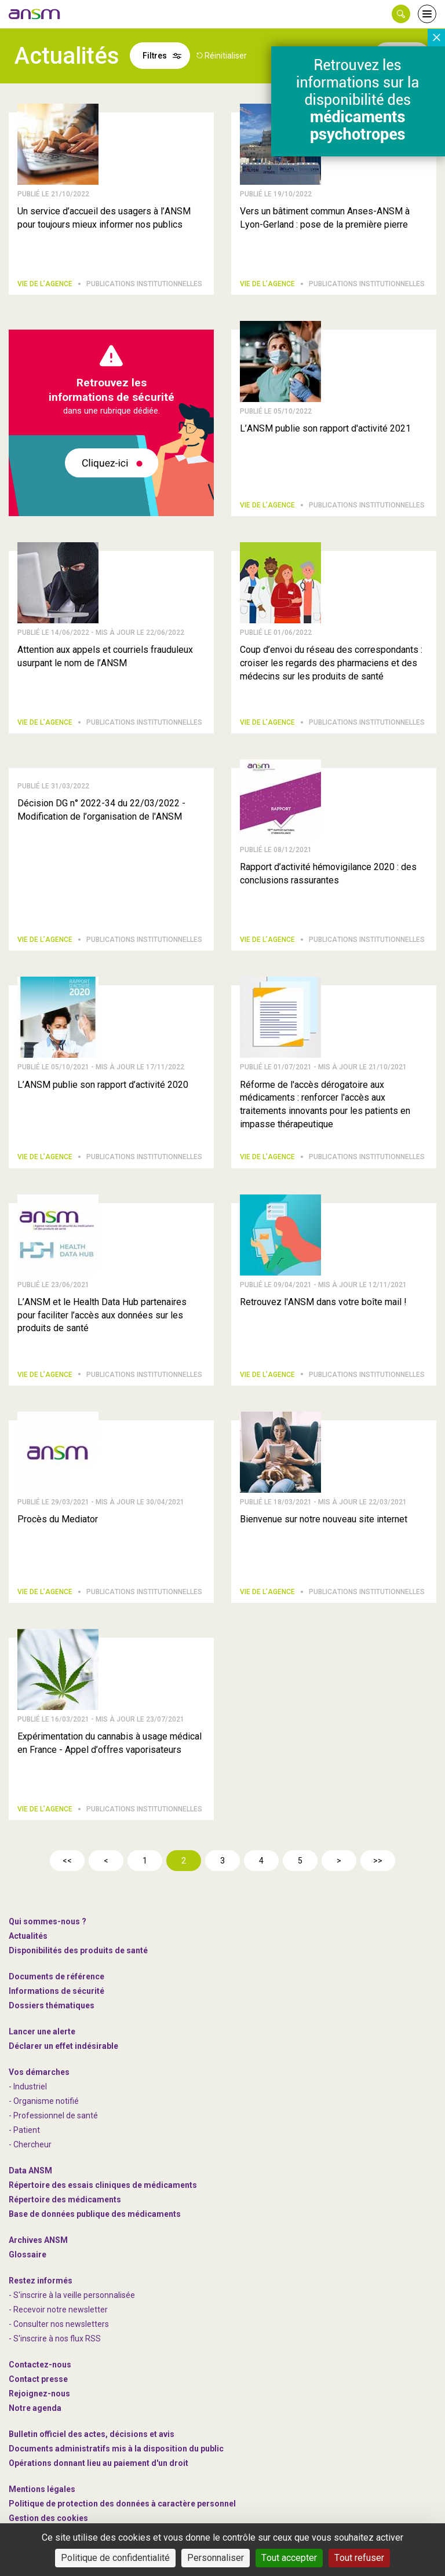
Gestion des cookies (48, 2518)
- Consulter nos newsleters (59, 2324)
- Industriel (28, 2086)
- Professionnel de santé (53, 2115)
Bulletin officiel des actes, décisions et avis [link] (91, 2434)
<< (67, 1860)
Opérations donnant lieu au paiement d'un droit (98, 2463)
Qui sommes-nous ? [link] (47, 1921)
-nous (39, 2393)
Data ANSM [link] (30, 2170)
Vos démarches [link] (39, 2072)
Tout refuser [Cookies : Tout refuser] (359, 2557)
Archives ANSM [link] (38, 2240)
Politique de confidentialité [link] (115, 2557)
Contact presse (38, 2379)
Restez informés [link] (40, 2280)
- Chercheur (30, 2144)
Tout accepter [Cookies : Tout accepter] (289, 2557)
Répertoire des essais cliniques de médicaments (103, 2185)
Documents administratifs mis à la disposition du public (116, 2448)
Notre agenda (35, 2408)
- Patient (24, 2130)
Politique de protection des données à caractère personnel (122, 2503)
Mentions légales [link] (42, 2489)
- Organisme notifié (44, 2101)
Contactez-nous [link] (40, 2364)
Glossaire (27, 2254)
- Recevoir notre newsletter (58, 2309)
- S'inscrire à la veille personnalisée (72, 2295)
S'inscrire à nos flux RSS (57, 2338)
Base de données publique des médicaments (95, 2214)
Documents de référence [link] (56, 1976)
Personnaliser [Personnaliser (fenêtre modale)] (215, 2557)
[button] (401, 14)
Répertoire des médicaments (65, 2199)
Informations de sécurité (56, 1991)
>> (377, 1860)
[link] (35, 14)
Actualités (28, 1936)
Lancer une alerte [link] (42, 2031)
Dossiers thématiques (51, 2005)
